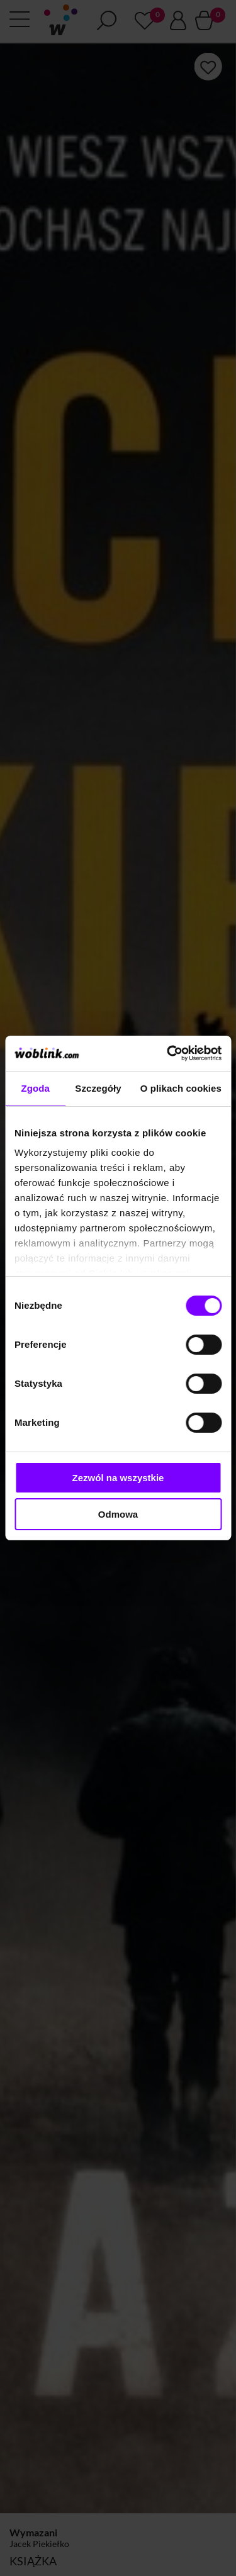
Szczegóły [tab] (98, 1088)
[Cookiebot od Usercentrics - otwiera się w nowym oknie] (168, 1053)
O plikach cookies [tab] (181, 1088)
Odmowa (118, 1514)
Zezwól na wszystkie (118, 1477)
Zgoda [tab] (35, 1088)
